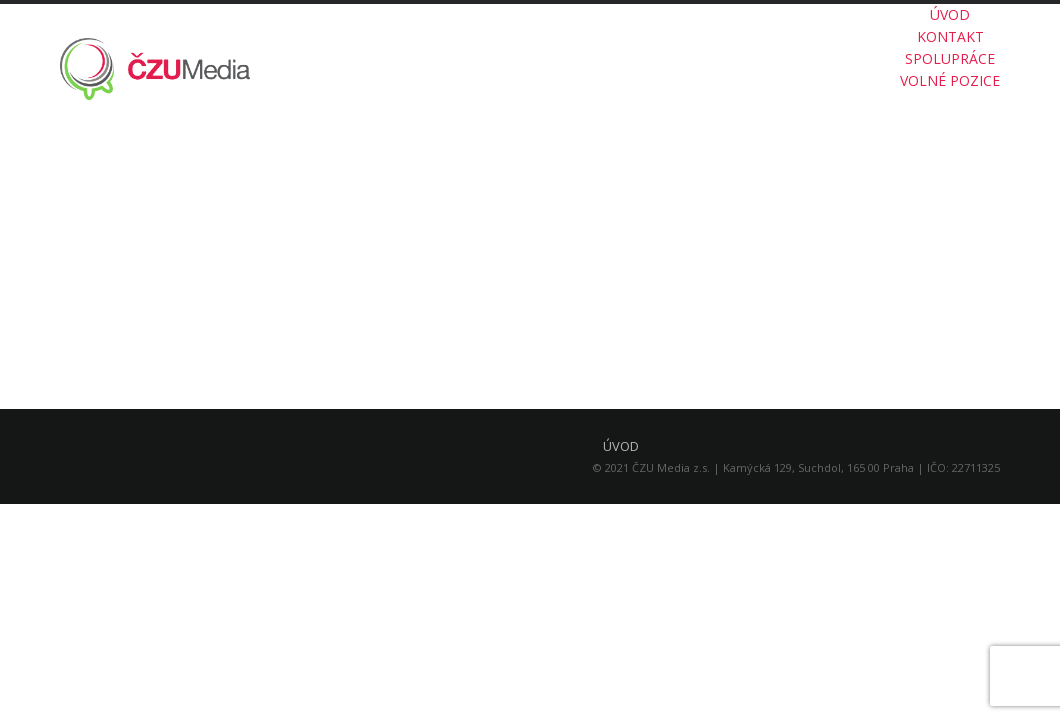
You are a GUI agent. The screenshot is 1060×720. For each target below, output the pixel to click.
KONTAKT (950, 36)
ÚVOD (950, 14)
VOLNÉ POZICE (950, 80)
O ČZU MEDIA (885, 200)
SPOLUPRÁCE (950, 58)
